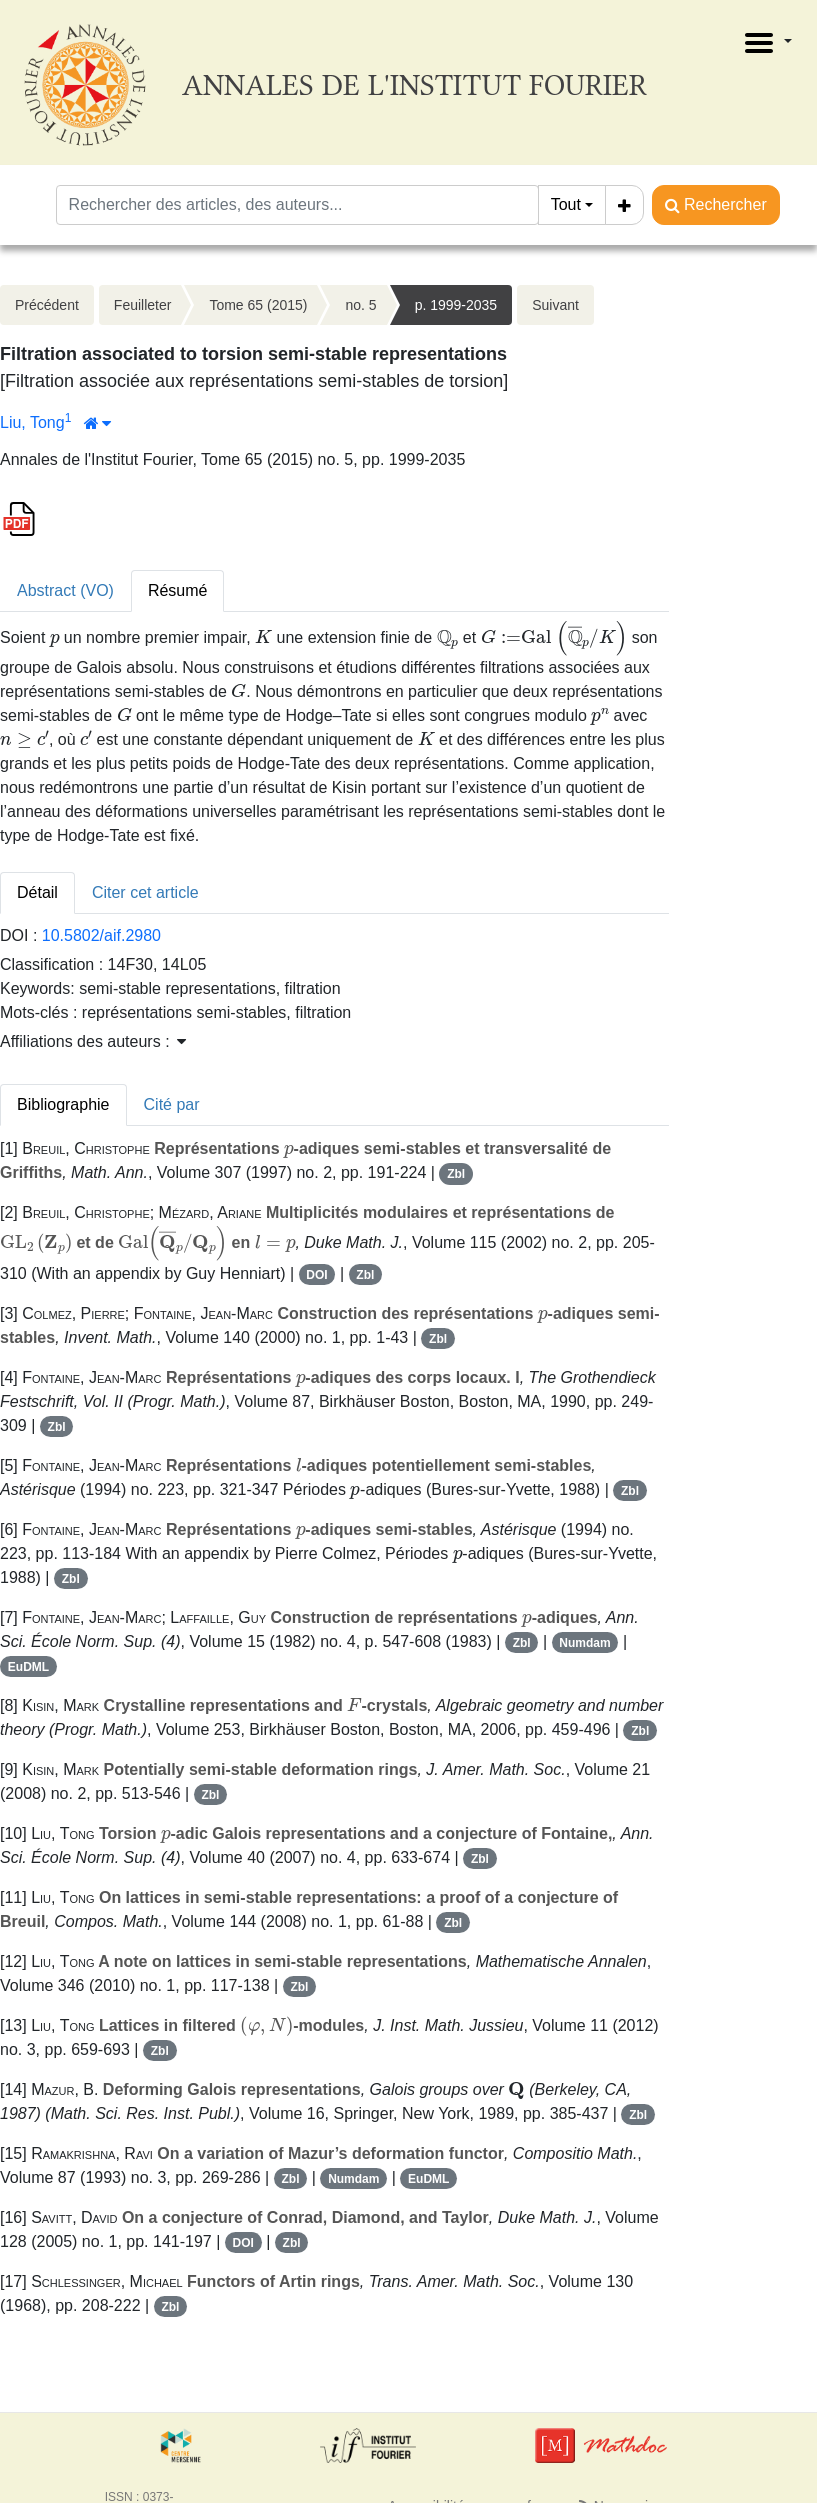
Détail (37, 892)
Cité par (172, 1104)
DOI (316, 1275)
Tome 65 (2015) (258, 305)
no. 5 (360, 305)
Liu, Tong (32, 422)
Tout (566, 204)
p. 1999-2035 (456, 305)
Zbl (456, 1174)
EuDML (28, 1667)
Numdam (584, 1643)
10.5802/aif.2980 (101, 935)
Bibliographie (63, 1104)
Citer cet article (145, 892)
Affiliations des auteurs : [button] (93, 1041)
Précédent (47, 305)
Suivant (555, 305)
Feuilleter (143, 305)
